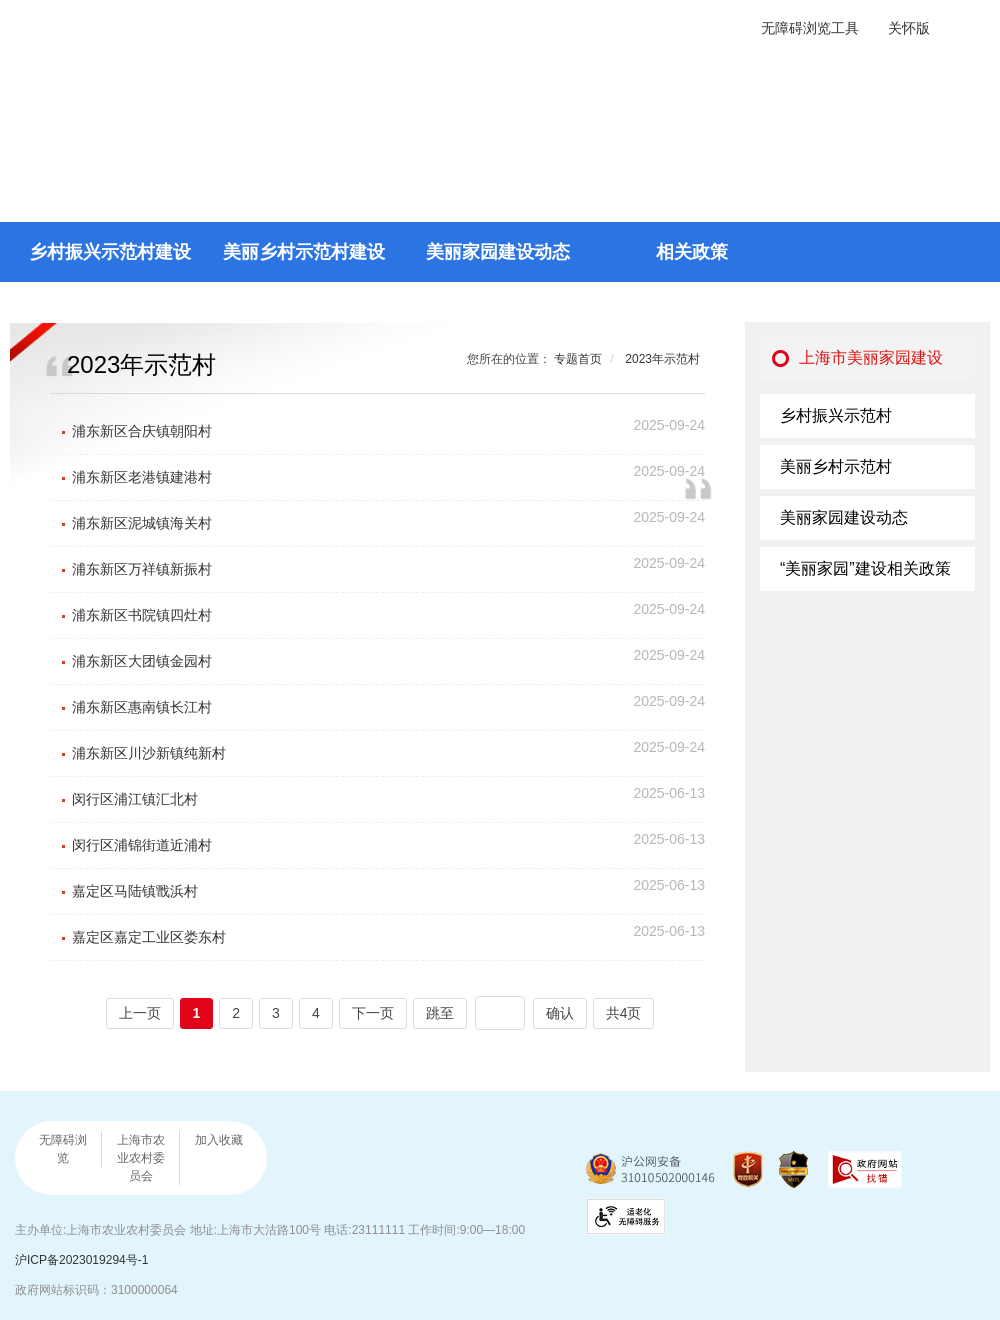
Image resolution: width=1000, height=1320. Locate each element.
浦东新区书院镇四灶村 (142, 615)
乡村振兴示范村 (836, 415)
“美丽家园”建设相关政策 (865, 568)
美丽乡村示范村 (836, 466)
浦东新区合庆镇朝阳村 (142, 431)
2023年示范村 (662, 359)
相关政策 (692, 252)
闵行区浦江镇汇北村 (135, 799)
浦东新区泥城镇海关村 (142, 523)
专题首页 (578, 359)
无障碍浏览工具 (810, 28)
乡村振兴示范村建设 (110, 252)
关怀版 (909, 28)
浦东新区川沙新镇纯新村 (149, 753)
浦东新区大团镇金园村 (142, 661)
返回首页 (930, 91)
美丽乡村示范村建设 (304, 252)
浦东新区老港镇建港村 (142, 477)
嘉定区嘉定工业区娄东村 (149, 937)
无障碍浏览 (63, 1149)
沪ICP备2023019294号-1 (81, 1260)
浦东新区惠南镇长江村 (142, 707)
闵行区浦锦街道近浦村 (142, 845)
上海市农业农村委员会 (141, 1158)
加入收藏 (219, 1140)
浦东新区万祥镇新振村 (142, 569)
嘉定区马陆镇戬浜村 (135, 891)
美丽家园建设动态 (498, 252)
